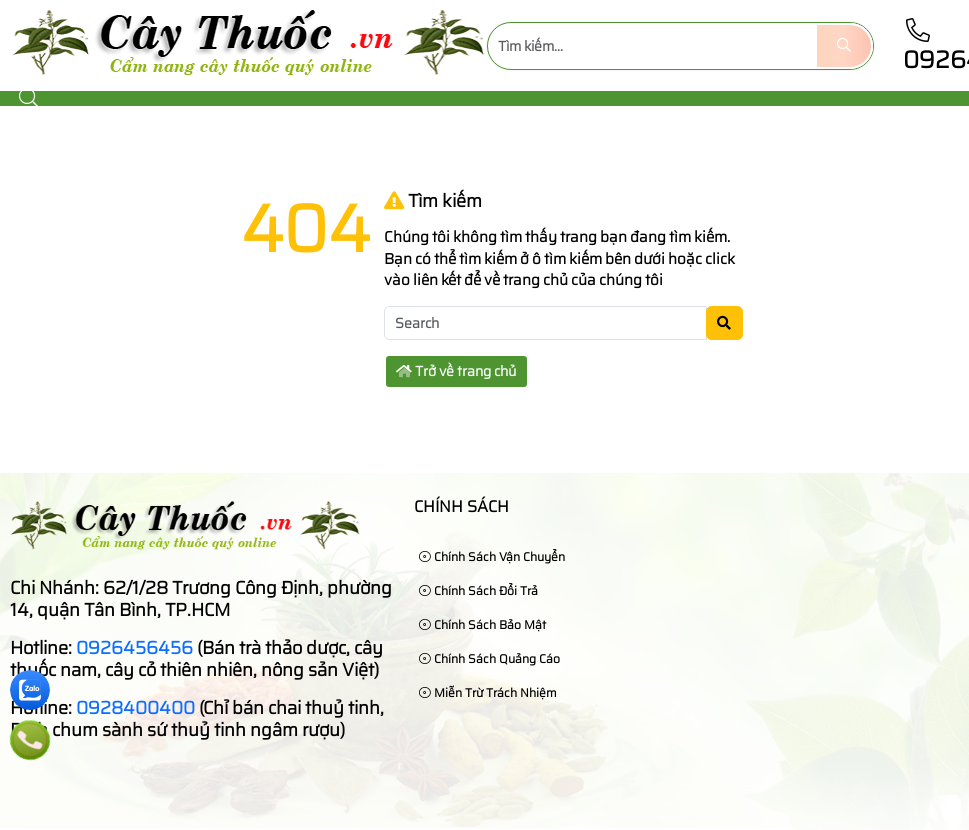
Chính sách (461, 506)
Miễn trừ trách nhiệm (488, 692)
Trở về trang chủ (456, 371)
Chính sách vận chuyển (492, 556)
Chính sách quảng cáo (489, 658)
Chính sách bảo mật (482, 624)
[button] (30, 98)
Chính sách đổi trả (478, 590)
